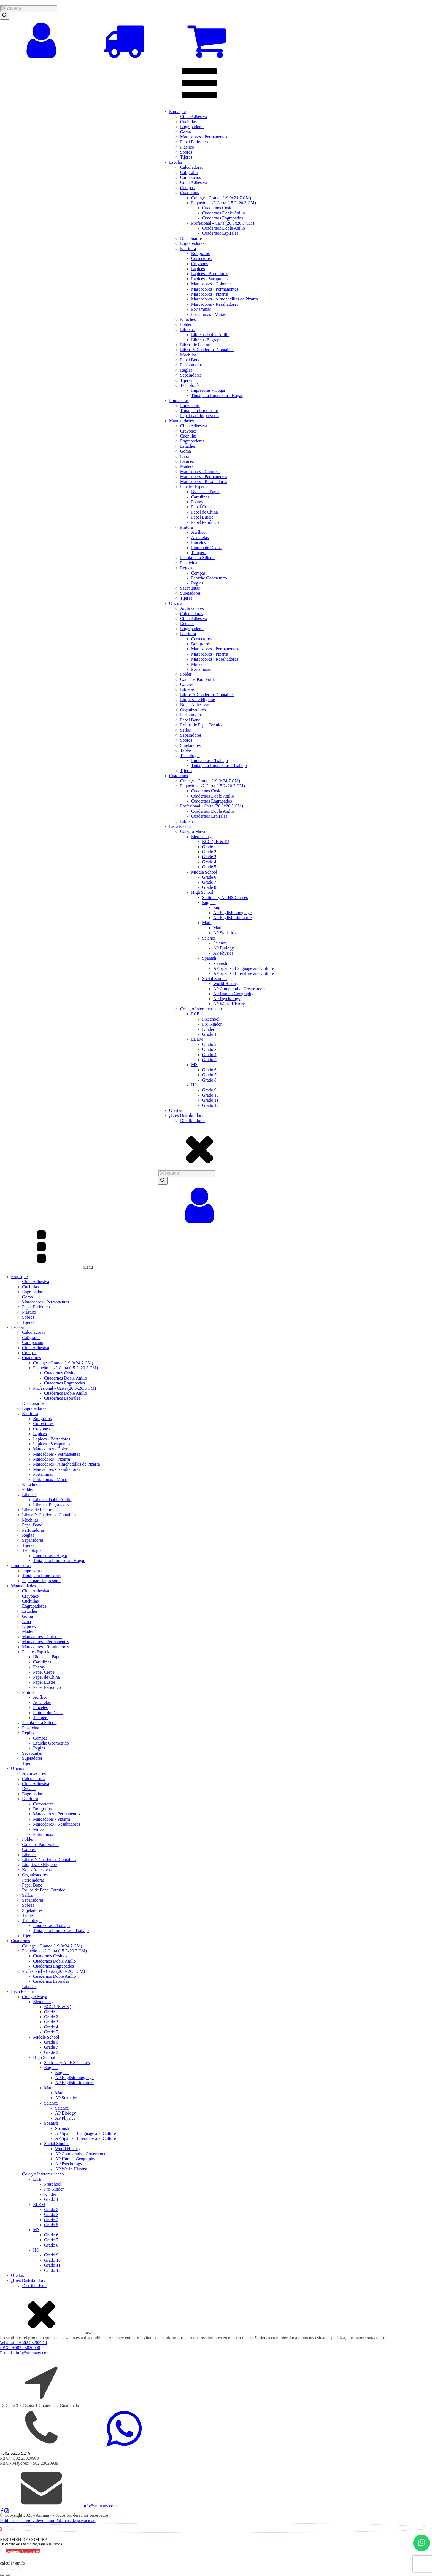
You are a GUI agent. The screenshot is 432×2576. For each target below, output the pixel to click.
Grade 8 (209, 887)
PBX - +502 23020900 (20, 2347)
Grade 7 (209, 882)
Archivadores (192, 608)
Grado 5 (209, 1059)
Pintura (186, 527)
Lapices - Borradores (209, 273)
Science (209, 938)
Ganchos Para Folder (198, 679)
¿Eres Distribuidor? (186, 1115)
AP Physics (223, 953)
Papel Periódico (194, 141)
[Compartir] (13, 2569)
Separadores (191, 375)
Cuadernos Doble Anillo (223, 213)
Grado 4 (209, 1054)
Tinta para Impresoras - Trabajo (219, 765)
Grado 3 (209, 1049)
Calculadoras (191, 167)
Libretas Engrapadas (209, 339)
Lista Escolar (180, 826)
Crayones (199, 263)
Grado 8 (209, 1080)
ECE (195, 1013)
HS (194, 1085)
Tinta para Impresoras (199, 410)
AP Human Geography (233, 993)
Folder (186, 324)
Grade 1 (209, 846)
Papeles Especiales (196, 486)
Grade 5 (209, 867)
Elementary (201, 836)
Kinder (208, 1029)
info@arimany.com (100, 2505)
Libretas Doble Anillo (210, 334)
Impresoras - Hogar (208, 390)
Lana (184, 456)
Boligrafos (200, 253)
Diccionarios (191, 238)
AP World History (229, 1004)
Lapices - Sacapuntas (209, 279)
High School (202, 892)
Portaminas (201, 309)
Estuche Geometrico (209, 578)
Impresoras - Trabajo (209, 760)
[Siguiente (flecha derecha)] (8, 2575)
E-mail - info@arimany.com (25, 2352)
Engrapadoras (192, 126)
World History (226, 983)
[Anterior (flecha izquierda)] (2, 2575)
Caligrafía (189, 172)
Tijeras (186, 157)
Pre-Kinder (212, 1024)
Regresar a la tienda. (47, 2544)
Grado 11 (210, 1100)
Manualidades (181, 420)
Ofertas (175, 1110)
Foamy (197, 502)
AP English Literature (232, 917)
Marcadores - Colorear (211, 283)
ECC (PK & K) (215, 841)
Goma (185, 132)
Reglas (186, 370)
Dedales (187, 623)
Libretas (187, 329)
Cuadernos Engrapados (222, 218)
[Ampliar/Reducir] (2, 2569)
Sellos (185, 730)
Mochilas (188, 355)
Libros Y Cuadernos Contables (207, 349)
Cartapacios (190, 177)
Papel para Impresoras (199, 415)
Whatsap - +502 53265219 (23, 2342)
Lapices (198, 268)
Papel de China (204, 512)
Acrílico (198, 532)
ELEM (197, 1039)
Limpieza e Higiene (197, 699)
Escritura (188, 248)
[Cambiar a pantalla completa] (8, 2569)
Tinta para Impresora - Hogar (217, 395)
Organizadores (193, 709)
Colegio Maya (192, 831)
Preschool (211, 1019)
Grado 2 (209, 1044)
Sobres (186, 152)
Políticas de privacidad (75, 2520)
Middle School (204, 872)
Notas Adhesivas (195, 704)
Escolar (175, 162)
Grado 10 (210, 1095)
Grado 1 (209, 1034)
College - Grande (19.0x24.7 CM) (221, 197)
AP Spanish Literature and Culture (243, 973)
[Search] (4, 16)
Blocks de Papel (205, 491)
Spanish (209, 958)
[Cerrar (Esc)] (19, 2569)
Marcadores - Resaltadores (214, 304)
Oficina (175, 603)
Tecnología (190, 385)
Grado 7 (209, 1074)
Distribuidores (193, 1120)
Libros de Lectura (196, 344)
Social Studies (214, 978)
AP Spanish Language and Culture (243, 968)
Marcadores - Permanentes (203, 137)
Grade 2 (209, 851)
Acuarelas (200, 537)
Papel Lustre (202, 517)
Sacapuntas (190, 588)
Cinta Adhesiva (193, 116)
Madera (187, 466)
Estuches (188, 319)
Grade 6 (209, 877)
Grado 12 (210, 1105)
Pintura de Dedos (206, 547)
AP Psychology (227, 998)
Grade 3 (209, 856)
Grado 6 (209, 1069)
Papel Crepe (202, 507)
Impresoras (179, 400)
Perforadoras (191, 365)
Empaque (177, 111)
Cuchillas (188, 121)
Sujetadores (190, 593)
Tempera (199, 552)
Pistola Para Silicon (197, 557)
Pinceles (198, 542)
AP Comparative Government (239, 988)
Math (207, 922)
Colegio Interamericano (201, 1009)
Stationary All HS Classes (225, 897)
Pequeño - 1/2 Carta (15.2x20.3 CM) (223, 202)
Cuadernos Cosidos (219, 207)
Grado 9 (209, 1090)
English (209, 902)
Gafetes (187, 684)
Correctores (201, 258)
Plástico (187, 147)
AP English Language (232, 912)
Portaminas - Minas (208, 314)
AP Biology (223, 948)
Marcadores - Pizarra (209, 294)
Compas (187, 187)
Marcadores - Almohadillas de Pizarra (224, 299)
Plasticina (188, 562)
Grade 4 (209, 862)
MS (194, 1064)
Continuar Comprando (23, 2551)
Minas (196, 664)
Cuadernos (189, 192)
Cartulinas (200, 497)
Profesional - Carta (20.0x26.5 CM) (222, 223)
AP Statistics (224, 932)
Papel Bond (190, 360)
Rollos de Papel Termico (201, 725)
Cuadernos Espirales (220, 233)
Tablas (186, 750)
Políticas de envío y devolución (27, 2520)
